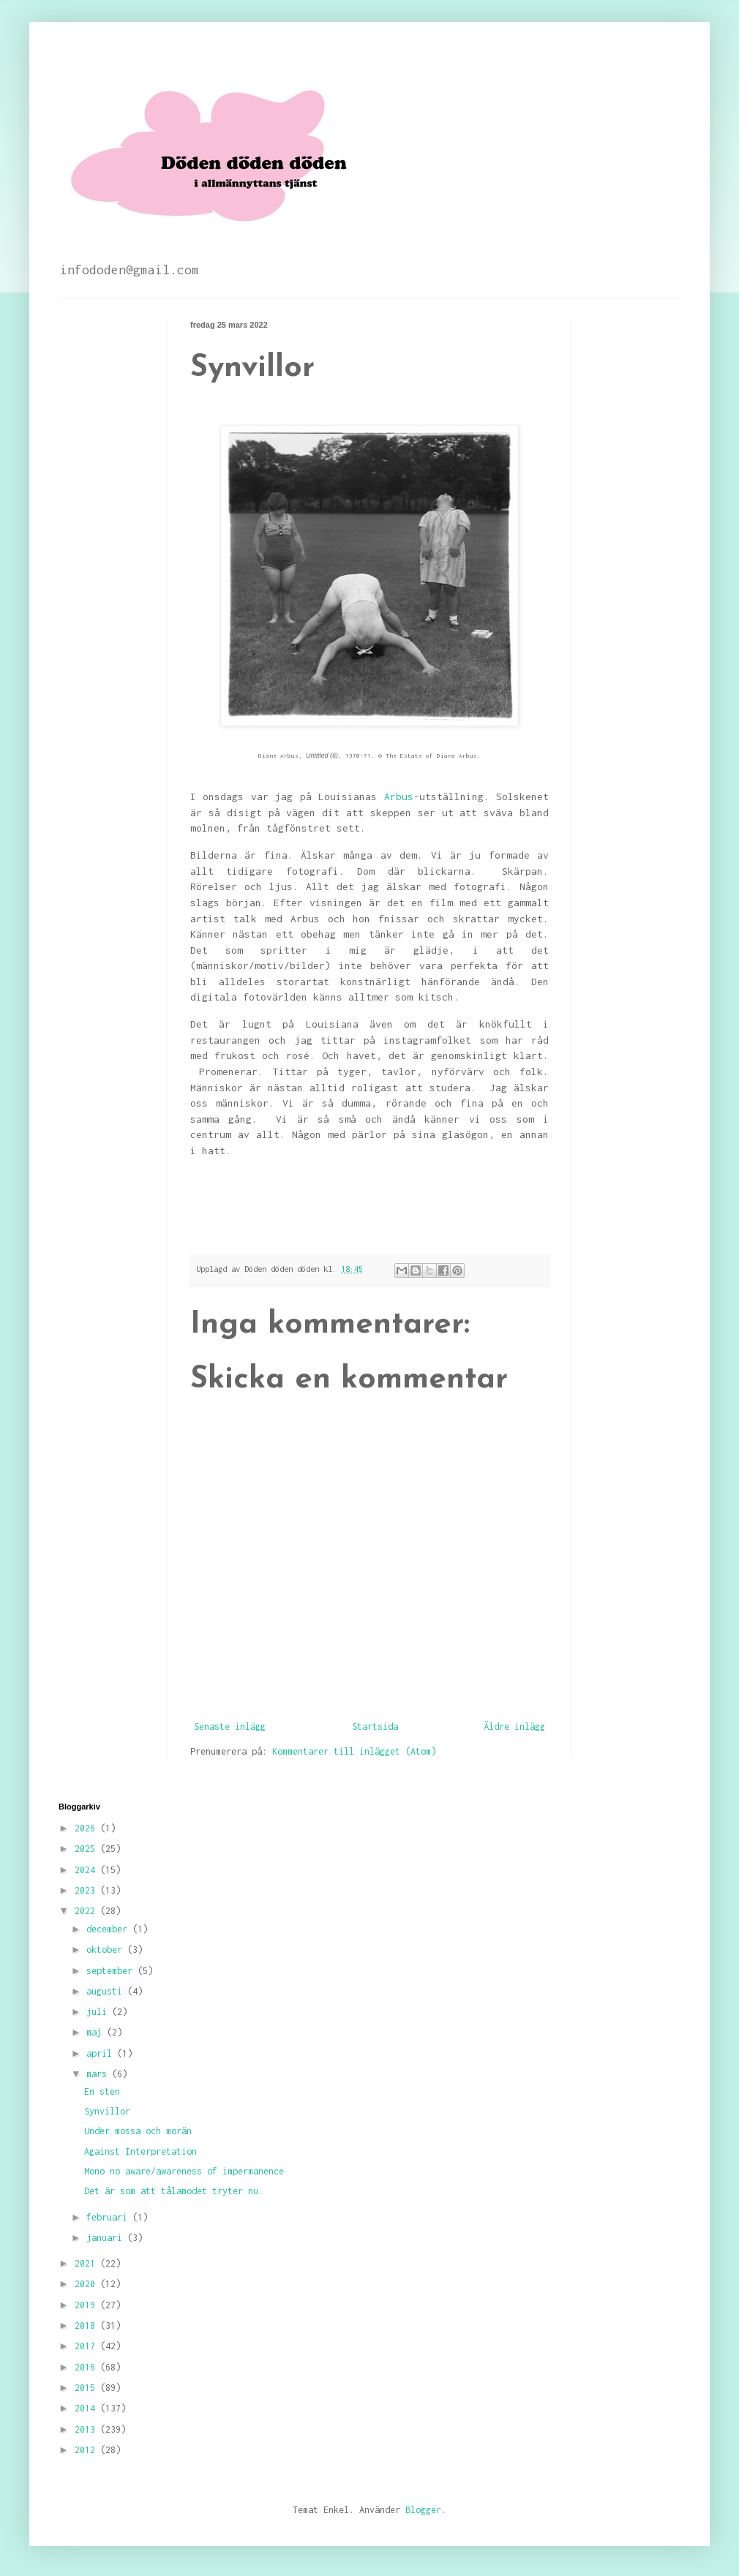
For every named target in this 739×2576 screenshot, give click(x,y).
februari (109, 2217)
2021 (87, 2263)
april (101, 2053)
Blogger (423, 2509)
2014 (87, 2408)
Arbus (398, 796)
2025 (87, 1848)
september (112, 1970)
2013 (87, 2429)
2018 (87, 2325)
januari (106, 2237)
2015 (87, 2387)
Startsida (375, 1726)
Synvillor (107, 2111)
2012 (87, 2449)
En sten (102, 2091)
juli (99, 2011)
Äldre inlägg (514, 1726)
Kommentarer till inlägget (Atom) (354, 1751)
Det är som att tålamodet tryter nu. (173, 2190)
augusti (106, 1991)
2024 (87, 1869)
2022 (87, 1910)
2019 (87, 2305)
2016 (87, 2367)
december (109, 1929)
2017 (87, 2345)
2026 (87, 1828)
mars (99, 2073)
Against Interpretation (140, 2151)
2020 (87, 2283)
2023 (87, 1890)
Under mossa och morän (138, 2130)
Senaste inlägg (230, 1726)
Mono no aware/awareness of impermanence (184, 2171)
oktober (106, 1949)
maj (96, 2032)
